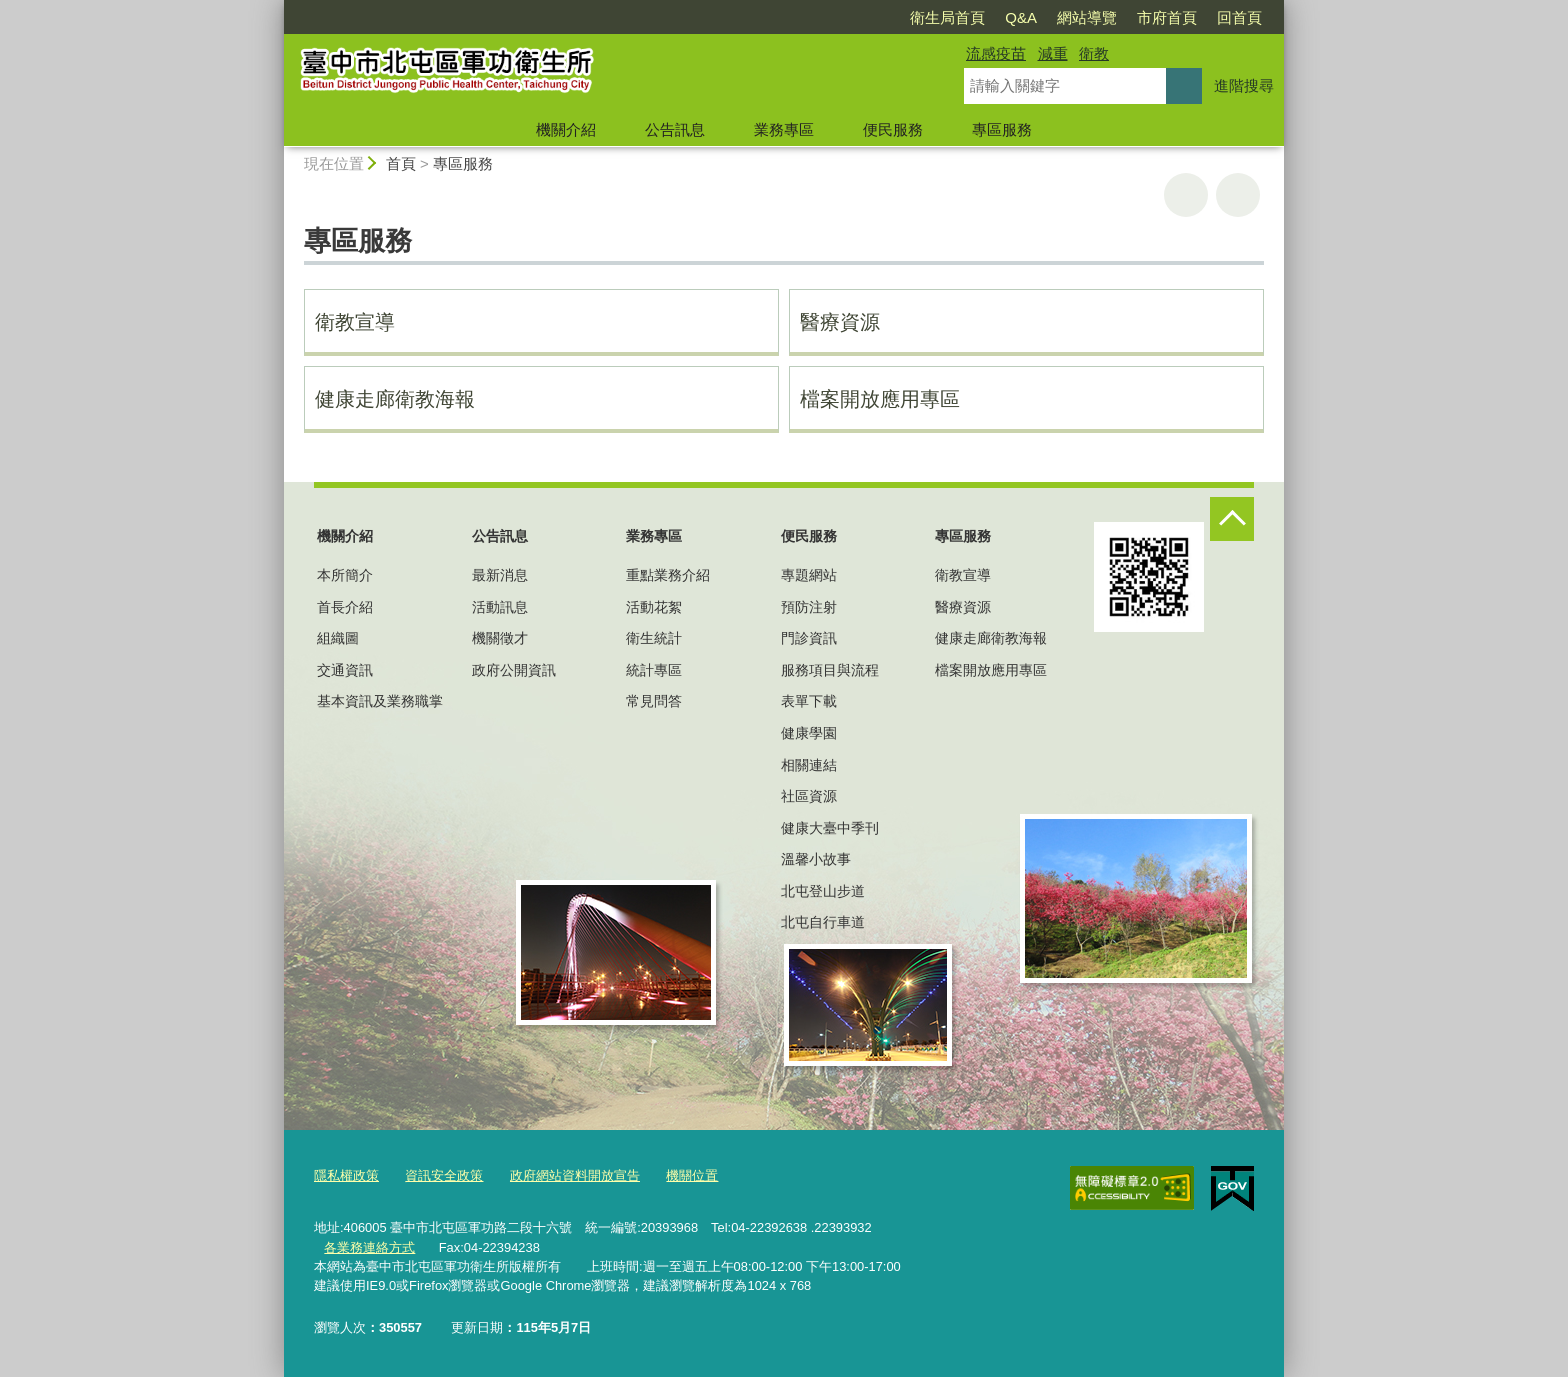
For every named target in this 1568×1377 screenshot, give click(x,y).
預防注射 (809, 607)
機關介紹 (566, 129)
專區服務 (1002, 129)
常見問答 (654, 701)
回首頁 (1239, 17)
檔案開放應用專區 (880, 399)
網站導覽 (1087, 17)
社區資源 (809, 796)
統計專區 (654, 670)
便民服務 (893, 129)
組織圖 (338, 638)
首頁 (401, 163)
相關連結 (809, 765)
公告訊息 (675, 129)
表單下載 (809, 701)
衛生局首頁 (947, 17)
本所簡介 (345, 575)
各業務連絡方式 (369, 1246)
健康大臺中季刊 (830, 828)
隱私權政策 (346, 1175)
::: (275, 8)
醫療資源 (840, 322)
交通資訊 (345, 670)
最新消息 (500, 575)
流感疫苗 (996, 53)
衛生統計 (654, 638)
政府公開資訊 (514, 670)
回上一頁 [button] (1238, 195)
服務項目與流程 (830, 670)
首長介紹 (345, 607)
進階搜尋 (1244, 85)
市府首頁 (1167, 17)
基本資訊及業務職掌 (380, 701)
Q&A (1021, 17)
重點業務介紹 (668, 575)
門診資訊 (809, 638)
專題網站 (809, 575)
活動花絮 (654, 607)
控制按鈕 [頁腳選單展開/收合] (1232, 519)
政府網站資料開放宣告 (575, 1175)
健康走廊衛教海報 (395, 399)
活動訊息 (500, 607)
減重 (1053, 53)
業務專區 (784, 129)
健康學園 (809, 733)
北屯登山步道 (823, 891)
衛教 (1094, 53)
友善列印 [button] (1186, 195)
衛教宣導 (355, 322)
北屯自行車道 (823, 922)
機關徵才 (500, 638)
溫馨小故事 (816, 859)
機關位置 (692, 1175)
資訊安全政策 (444, 1175)
